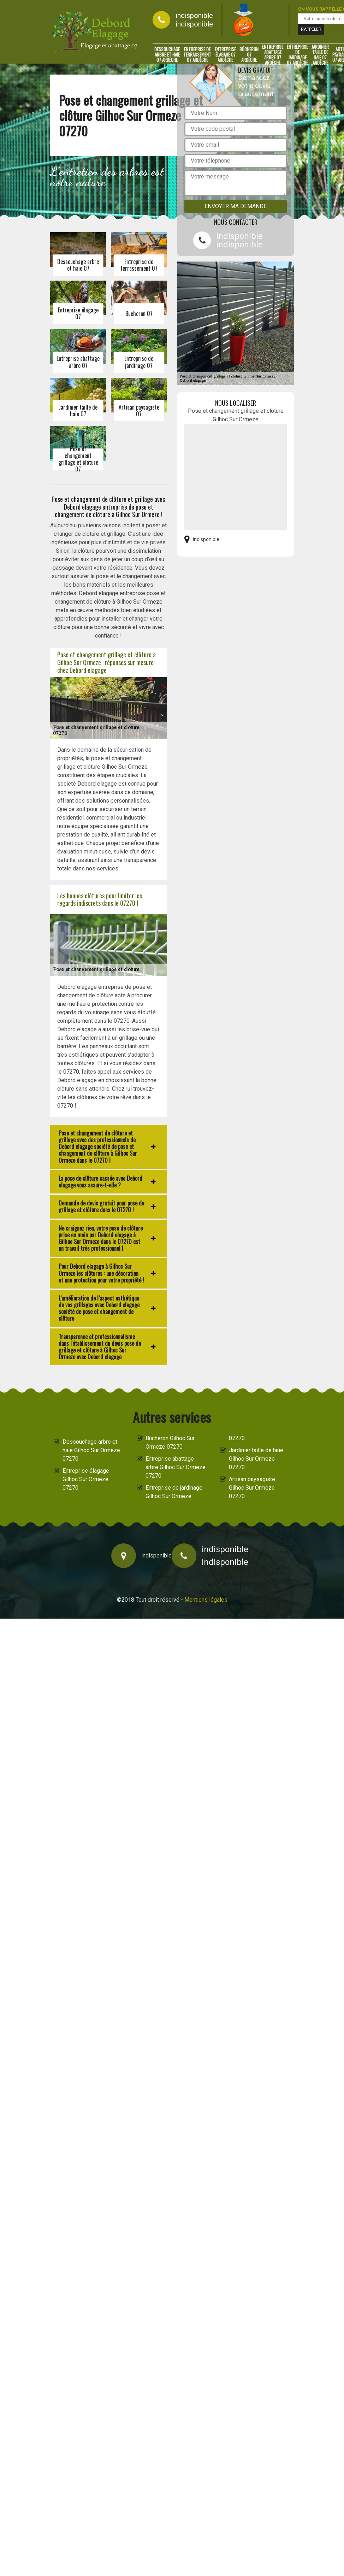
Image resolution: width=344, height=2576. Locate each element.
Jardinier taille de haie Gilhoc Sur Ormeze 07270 (256, 1459)
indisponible (194, 15)
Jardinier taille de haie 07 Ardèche (320, 55)
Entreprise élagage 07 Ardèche (225, 55)
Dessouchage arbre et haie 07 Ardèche (167, 55)
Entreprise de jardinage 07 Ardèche (297, 55)
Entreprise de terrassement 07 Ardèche (197, 55)
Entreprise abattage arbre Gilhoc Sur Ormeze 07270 (176, 1467)
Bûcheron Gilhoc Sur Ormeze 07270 (170, 1442)
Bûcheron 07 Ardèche (249, 55)
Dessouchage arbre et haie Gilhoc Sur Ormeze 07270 (91, 1450)
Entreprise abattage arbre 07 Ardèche (272, 55)
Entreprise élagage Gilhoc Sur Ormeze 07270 (86, 1479)
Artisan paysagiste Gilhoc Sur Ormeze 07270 (252, 1488)
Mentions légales (205, 1599)
